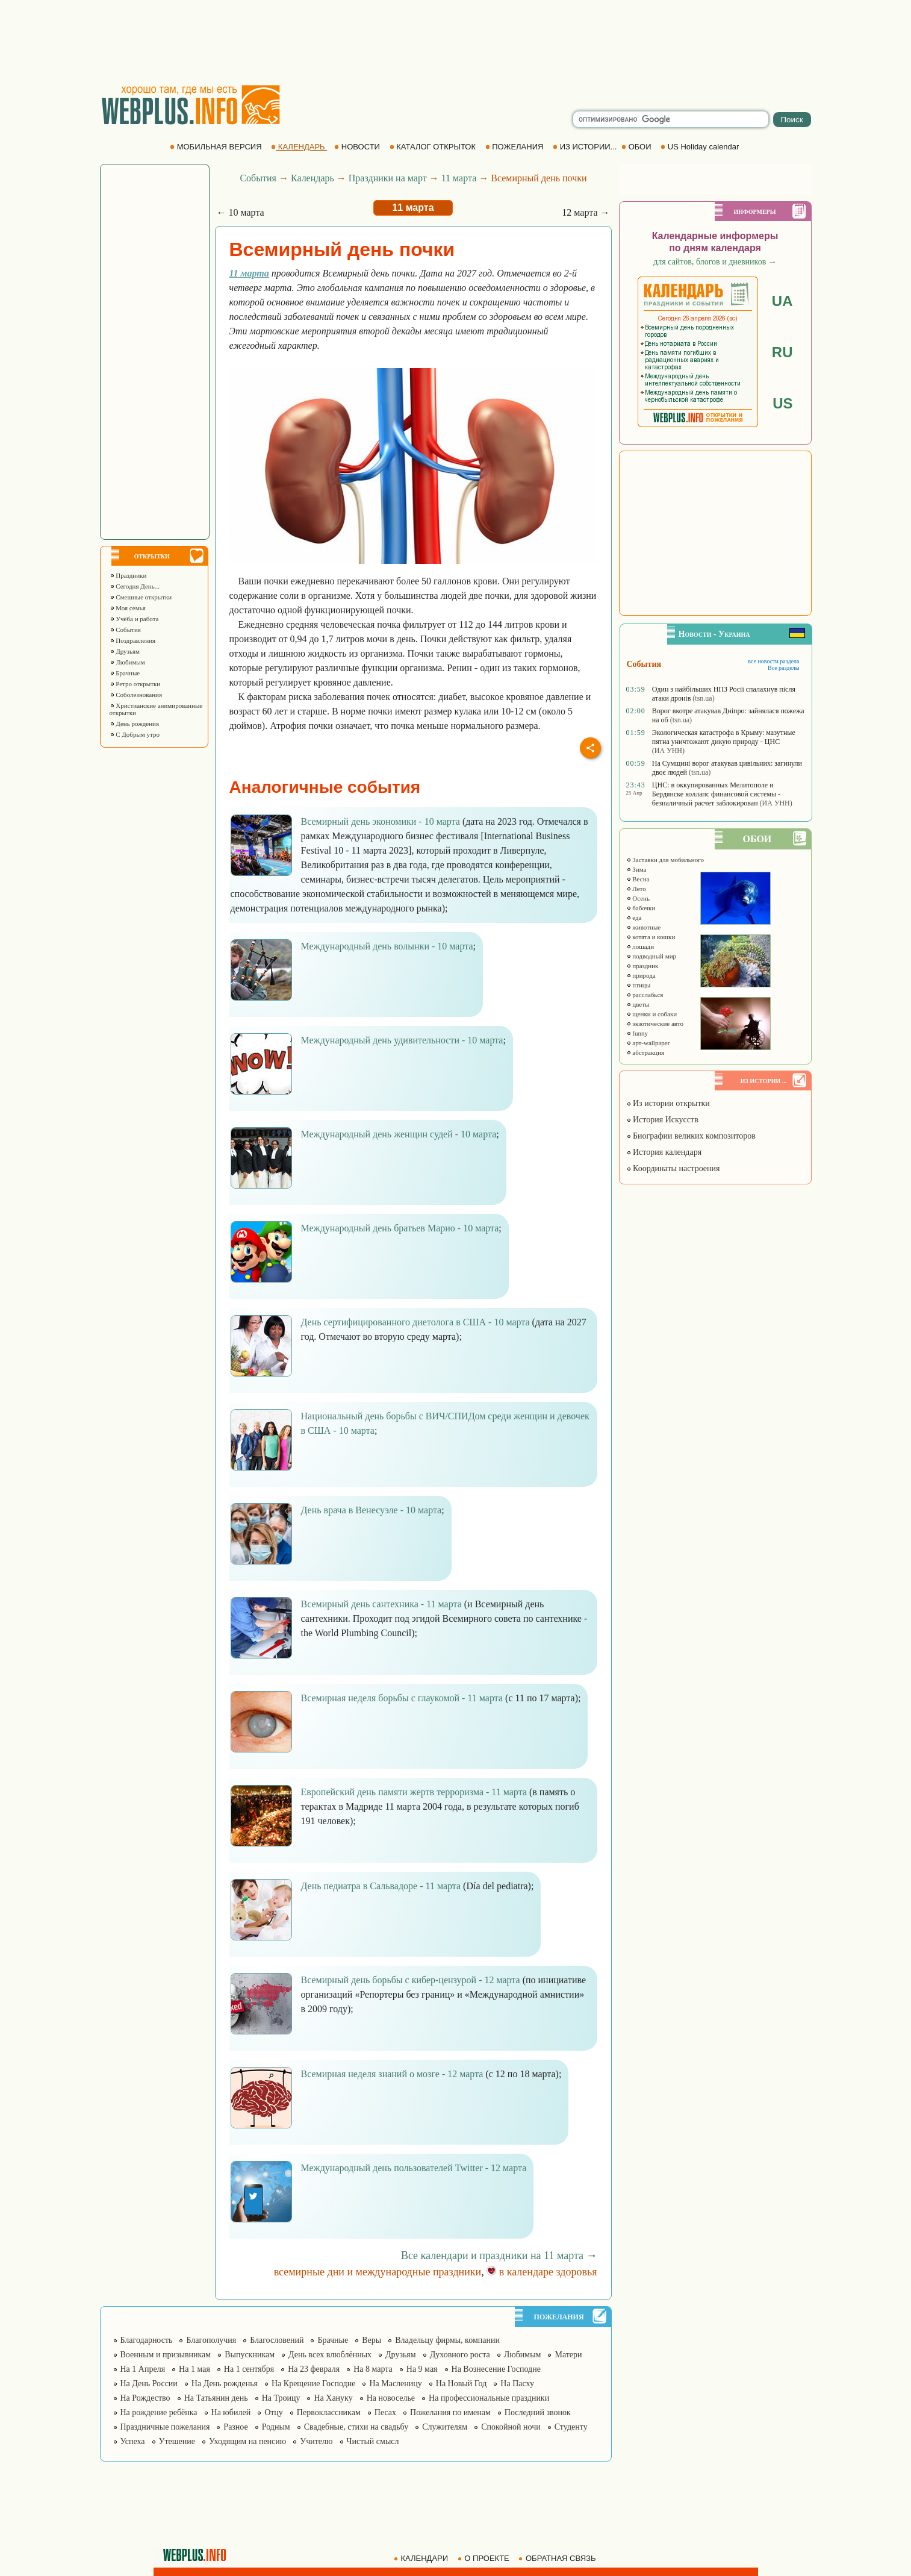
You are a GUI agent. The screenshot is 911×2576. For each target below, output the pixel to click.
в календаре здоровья (542, 2272)
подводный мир (651, 956)
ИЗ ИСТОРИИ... (586, 146)
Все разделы (784, 667)
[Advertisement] (456, 42)
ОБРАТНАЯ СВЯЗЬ (558, 2558)
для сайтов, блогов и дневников (715, 261)
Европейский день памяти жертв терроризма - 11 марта (414, 1792)
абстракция (645, 1052)
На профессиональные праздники (489, 2397)
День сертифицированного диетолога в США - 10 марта (415, 1322)
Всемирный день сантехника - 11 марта (381, 1604)
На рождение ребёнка (158, 2412)
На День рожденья (224, 2383)
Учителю (316, 2441)
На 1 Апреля (143, 2369)
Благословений (276, 2340)
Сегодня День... (135, 586)
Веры (371, 2340)
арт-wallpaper (648, 1042)
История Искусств (662, 1119)
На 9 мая (422, 2369)
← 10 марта (240, 212)
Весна (638, 879)
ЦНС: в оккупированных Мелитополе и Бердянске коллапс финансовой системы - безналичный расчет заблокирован (716, 794)
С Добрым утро (135, 734)
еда (634, 917)
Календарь (312, 178)
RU (782, 352)
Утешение (177, 2441)
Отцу (273, 2412)
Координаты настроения (673, 1168)
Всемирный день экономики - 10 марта (380, 821)
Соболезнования (136, 694)
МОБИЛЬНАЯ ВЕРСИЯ (217, 146)
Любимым (127, 662)
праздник (642, 965)
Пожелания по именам (450, 2412)
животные (643, 927)
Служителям (444, 2426)
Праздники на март (388, 178)
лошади (640, 946)
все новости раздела (773, 661)
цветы (638, 1004)
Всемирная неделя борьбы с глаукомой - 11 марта (402, 1698)
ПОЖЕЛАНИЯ (515, 146)
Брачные (125, 673)
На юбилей (231, 2412)
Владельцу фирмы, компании (447, 2340)
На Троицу (281, 2397)
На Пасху (517, 2383)
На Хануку (333, 2397)
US (782, 403)
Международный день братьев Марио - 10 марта (400, 1228)
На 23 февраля (314, 2369)
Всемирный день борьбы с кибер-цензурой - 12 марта (410, 1980)
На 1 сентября (249, 2369)
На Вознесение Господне (496, 2369)
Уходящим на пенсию (247, 2441)
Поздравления (133, 640)
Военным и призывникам (165, 2354)
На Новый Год (461, 2383)
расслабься (645, 994)
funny (637, 1033)
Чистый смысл (373, 2441)
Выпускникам (250, 2354)
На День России (149, 2383)
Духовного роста (460, 2354)
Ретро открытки (135, 683)
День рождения (135, 723)
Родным (276, 2426)
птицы (638, 985)
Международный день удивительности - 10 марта (402, 1040)
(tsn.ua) (703, 698)
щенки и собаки (651, 1014)
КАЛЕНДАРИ (422, 2558)
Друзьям (125, 651)
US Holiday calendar (701, 146)
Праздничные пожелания (165, 2426)
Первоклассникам (329, 2412)
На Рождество (145, 2397)
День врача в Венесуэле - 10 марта (371, 1510)
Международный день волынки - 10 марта (387, 946)
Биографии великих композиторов (691, 1135)
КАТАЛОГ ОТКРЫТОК (434, 146)
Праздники (128, 575)
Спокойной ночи (511, 2426)
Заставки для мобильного (665, 859)
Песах (385, 2412)
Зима (636, 869)
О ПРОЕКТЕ (485, 2558)
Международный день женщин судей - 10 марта (399, 1134)
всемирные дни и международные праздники (378, 2272)
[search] (671, 119)
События (125, 629)
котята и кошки (651, 936)
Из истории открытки (668, 1103)
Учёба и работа (134, 618)
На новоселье (391, 2397)
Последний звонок (538, 2412)
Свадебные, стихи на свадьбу (356, 2426)
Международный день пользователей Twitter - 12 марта (414, 2168)
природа (641, 975)
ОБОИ (637, 146)
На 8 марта (373, 2369)
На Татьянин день (216, 2397)
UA (782, 301)
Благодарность (146, 2340)
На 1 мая (194, 2369)
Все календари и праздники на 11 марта (492, 2255)
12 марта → (585, 212)
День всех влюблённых (330, 2354)
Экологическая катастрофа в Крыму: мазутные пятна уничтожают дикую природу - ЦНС (723, 737)
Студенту (571, 2426)
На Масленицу (395, 2383)
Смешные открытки (141, 597)
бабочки (641, 907)
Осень (638, 898)
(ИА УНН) (668, 750)
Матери (568, 2354)
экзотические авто (654, 1023)
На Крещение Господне (313, 2383)
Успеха (132, 2441)
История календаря (664, 1152)
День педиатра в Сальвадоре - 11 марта (381, 1886)
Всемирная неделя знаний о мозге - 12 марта (392, 2074)
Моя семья (128, 607)
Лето (636, 888)
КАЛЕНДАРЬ (299, 146)
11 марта (459, 178)
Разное (235, 2426)
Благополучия (211, 2340)
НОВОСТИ (358, 146)
